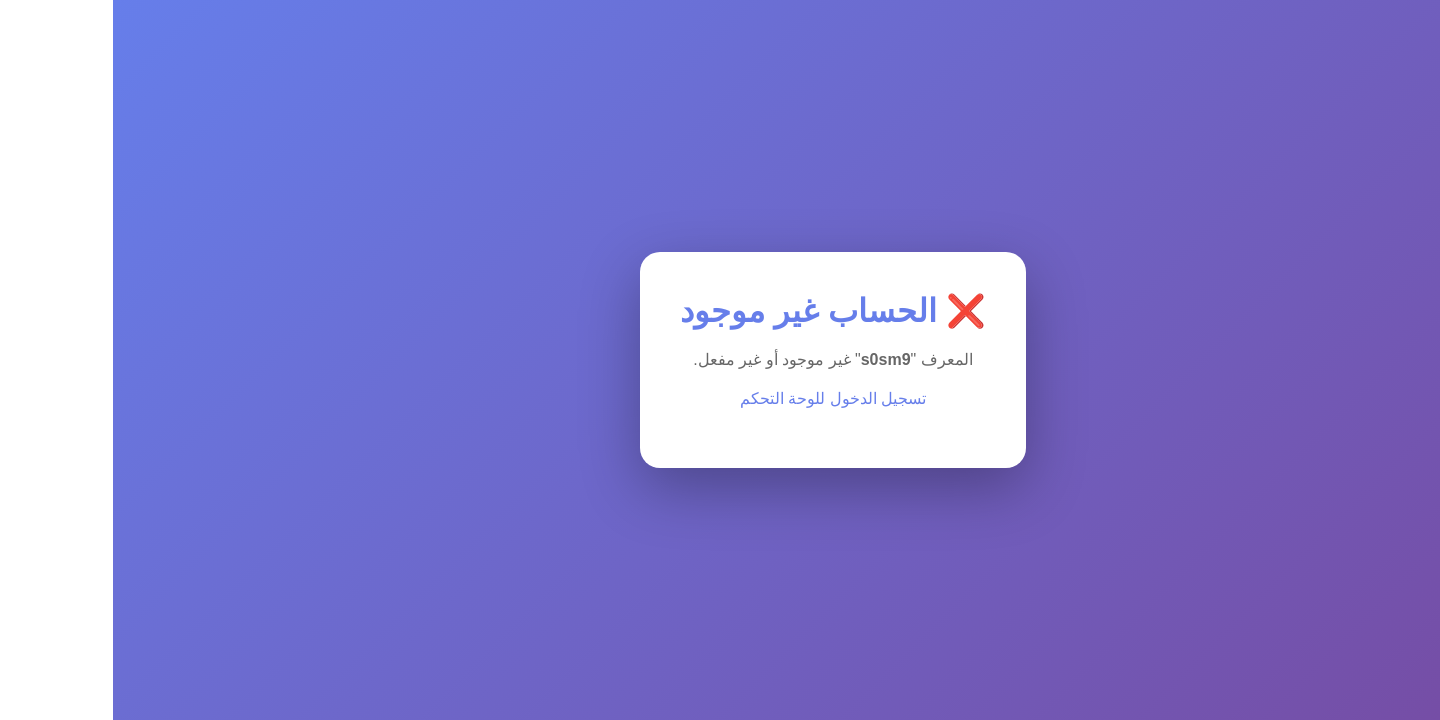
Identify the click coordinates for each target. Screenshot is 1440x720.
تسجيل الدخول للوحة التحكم (720, 398)
